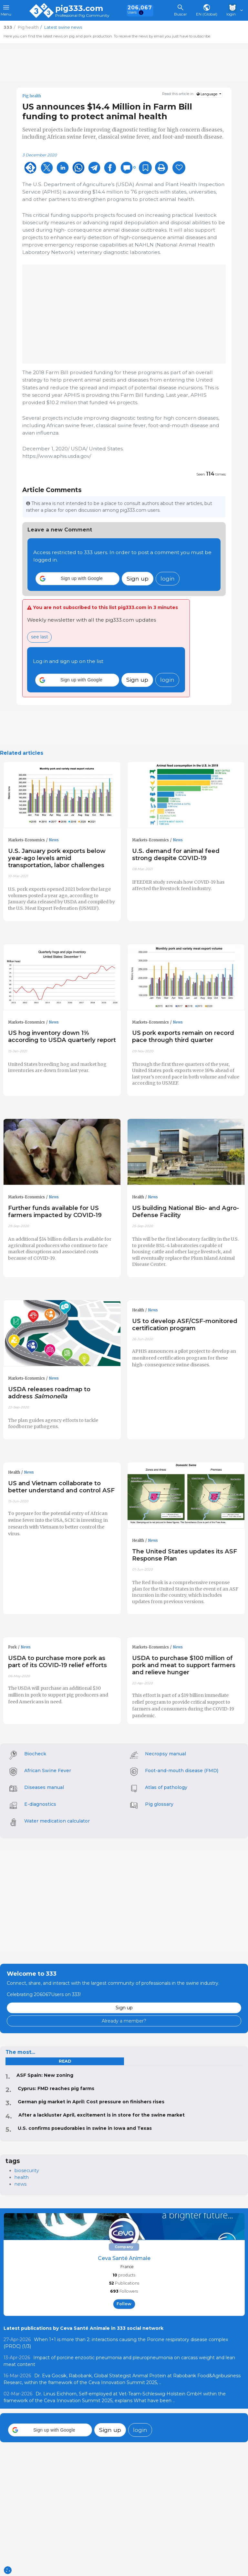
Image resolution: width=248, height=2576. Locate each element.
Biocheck (35, 1754)
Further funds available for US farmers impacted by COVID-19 (55, 1211)
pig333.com (79, 8)
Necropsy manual (165, 1754)
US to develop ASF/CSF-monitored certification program (184, 1324)
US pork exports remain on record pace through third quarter (183, 1036)
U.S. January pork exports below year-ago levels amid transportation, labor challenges (57, 858)
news (20, 2184)
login (167, 578)
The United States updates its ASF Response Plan (184, 1555)
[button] (77, 578)
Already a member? (124, 2021)
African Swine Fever (47, 1770)
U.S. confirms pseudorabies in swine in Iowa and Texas (85, 2128)
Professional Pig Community (82, 16)
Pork (12, 1647)
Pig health (31, 96)
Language (207, 94)
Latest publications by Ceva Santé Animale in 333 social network (83, 2328)
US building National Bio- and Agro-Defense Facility (185, 1211)
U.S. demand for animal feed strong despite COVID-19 (176, 854)
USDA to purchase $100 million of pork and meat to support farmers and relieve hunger (183, 1665)
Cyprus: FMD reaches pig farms (56, 2088)
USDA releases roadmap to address (49, 1392)
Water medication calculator (57, 1821)
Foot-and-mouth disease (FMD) (181, 1770)
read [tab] (65, 2061)
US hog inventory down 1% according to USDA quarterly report (62, 1036)
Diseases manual (44, 1787)
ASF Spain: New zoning (44, 2075)
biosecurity (27, 2170)
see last (39, 637)
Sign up (138, 578)
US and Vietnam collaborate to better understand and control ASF (61, 1486)
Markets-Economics (26, 840)
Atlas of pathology (166, 1787)
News (54, 840)
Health (138, 1197)
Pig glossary (159, 1804)
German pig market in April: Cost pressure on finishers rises (91, 2102)
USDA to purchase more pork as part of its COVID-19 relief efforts (57, 1661)
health (22, 2177)
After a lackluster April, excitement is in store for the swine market (101, 2115)
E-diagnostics (40, 1804)
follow (124, 2303)
